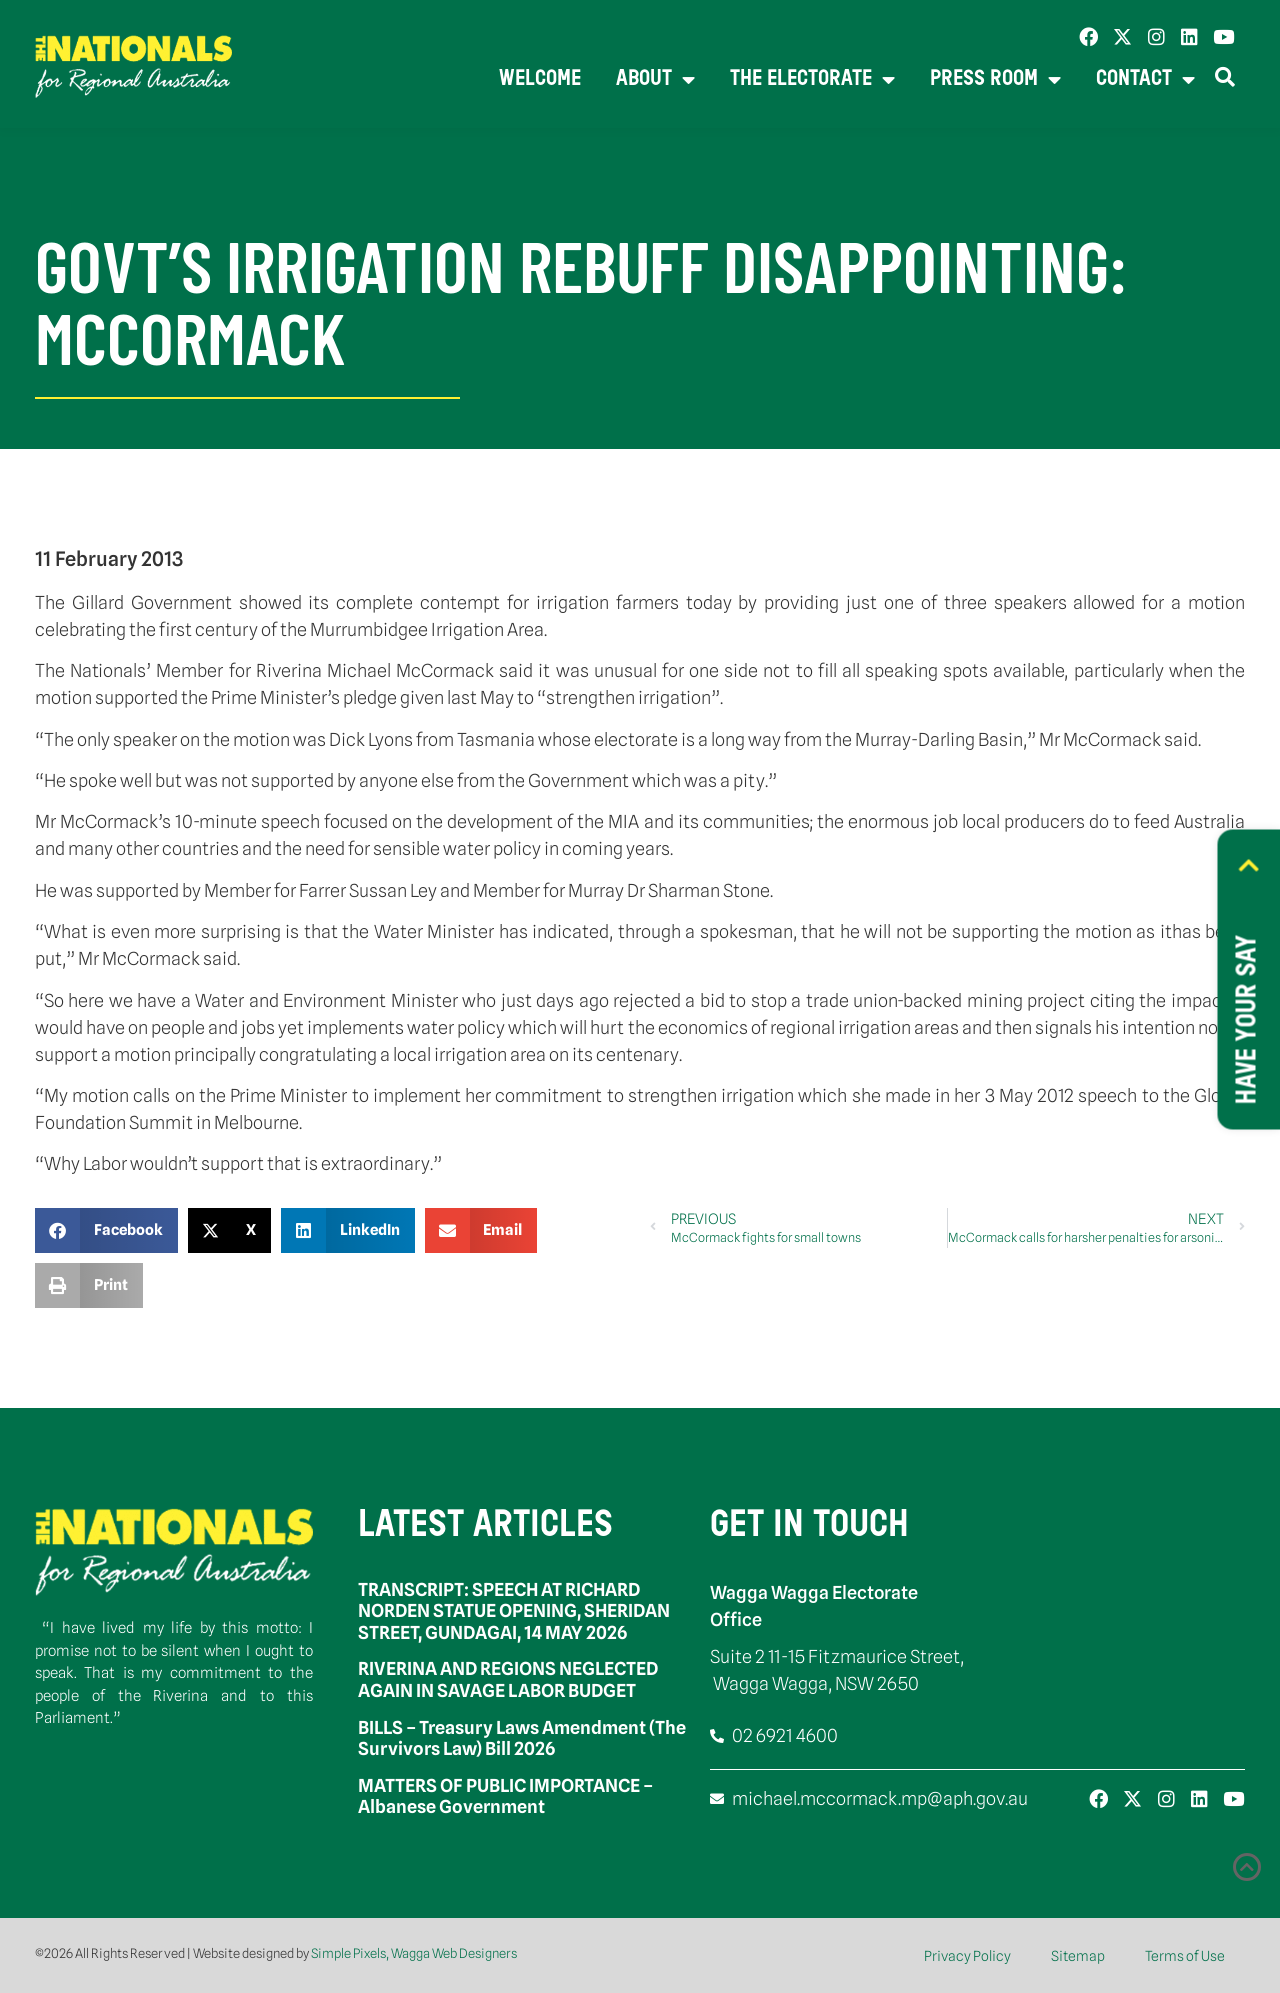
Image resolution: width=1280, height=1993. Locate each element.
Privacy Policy (967, 1956)
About (655, 80)
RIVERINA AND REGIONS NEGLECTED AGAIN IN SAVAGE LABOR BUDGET (508, 1679)
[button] (106, 1230)
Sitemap (1078, 1956)
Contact (1145, 80)
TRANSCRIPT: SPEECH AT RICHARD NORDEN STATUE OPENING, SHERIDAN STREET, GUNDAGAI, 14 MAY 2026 (514, 1611)
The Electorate (812, 80)
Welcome (540, 79)
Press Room (995, 80)
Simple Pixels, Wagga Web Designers (414, 1953)
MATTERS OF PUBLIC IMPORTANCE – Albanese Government (505, 1796)
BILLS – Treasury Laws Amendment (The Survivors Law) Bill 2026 (522, 1738)
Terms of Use (1185, 1956)
